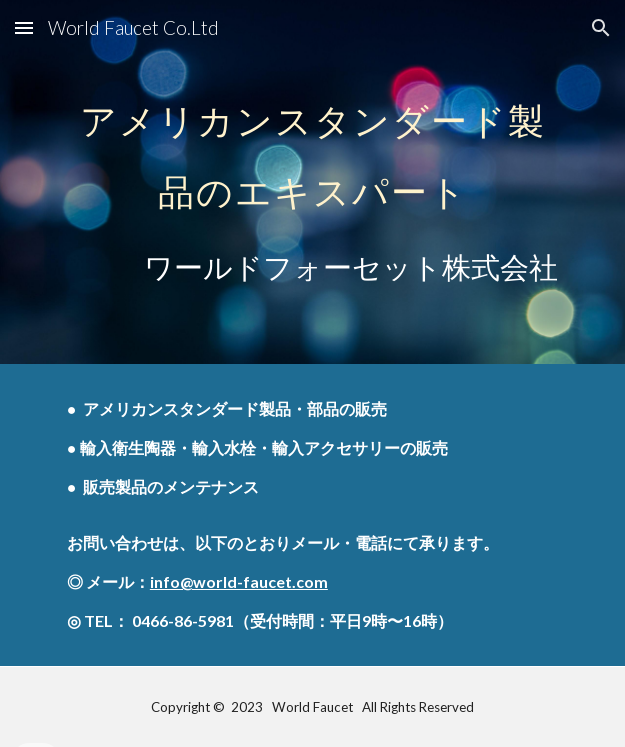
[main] (312, 182)
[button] (24, 27)
